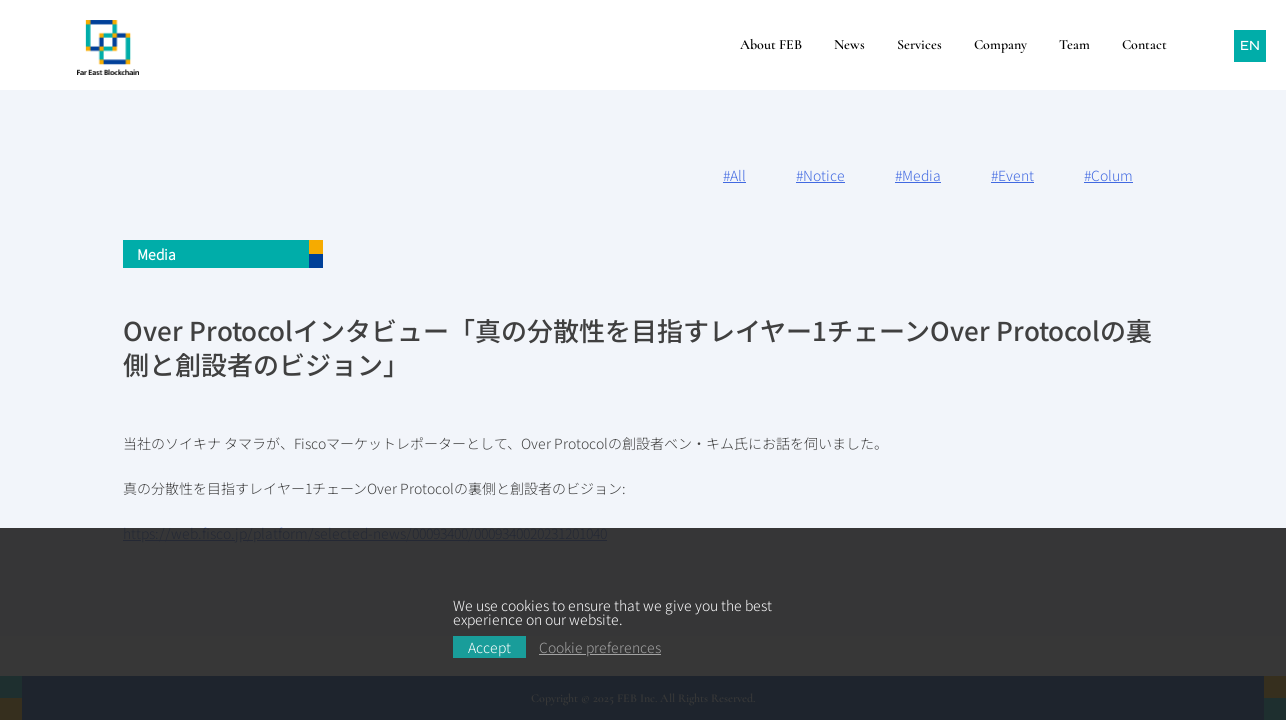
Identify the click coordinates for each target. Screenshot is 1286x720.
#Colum (1108, 175)
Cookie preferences (600, 647)
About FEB (771, 44)
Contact (1144, 44)
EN (1250, 45)
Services (919, 44)
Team (1074, 44)
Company (1000, 44)
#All (734, 175)
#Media (918, 175)
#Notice (820, 175)
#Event (1012, 175)
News (849, 44)
